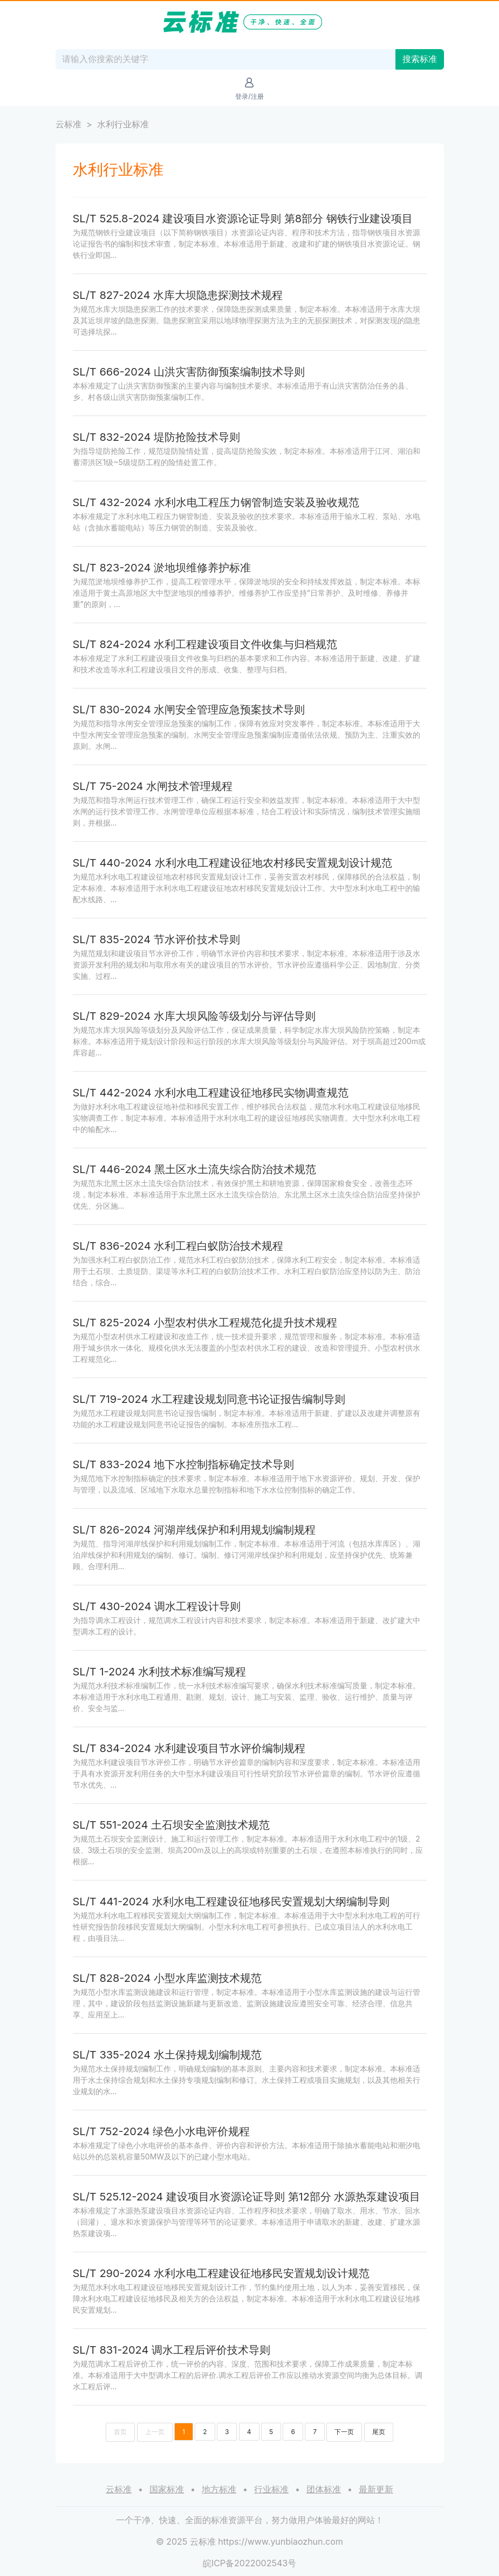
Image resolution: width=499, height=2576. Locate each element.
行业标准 (271, 2489)
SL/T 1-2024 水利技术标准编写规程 (160, 1671)
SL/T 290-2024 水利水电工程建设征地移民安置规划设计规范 (221, 2273)
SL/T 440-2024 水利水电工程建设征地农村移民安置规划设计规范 (232, 862)
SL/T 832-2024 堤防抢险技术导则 (157, 437)
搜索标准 (419, 59)
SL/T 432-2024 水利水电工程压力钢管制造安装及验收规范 (216, 502)
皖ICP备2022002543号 (249, 2563)
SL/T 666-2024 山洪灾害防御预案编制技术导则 (189, 371)
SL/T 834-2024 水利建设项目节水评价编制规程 (189, 1748)
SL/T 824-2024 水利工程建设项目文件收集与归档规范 (205, 644)
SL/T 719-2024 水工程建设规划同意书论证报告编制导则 (209, 1399)
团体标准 (323, 2489)
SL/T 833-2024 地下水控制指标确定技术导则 (184, 1464)
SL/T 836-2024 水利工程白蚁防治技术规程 (178, 1245)
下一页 (344, 2432)
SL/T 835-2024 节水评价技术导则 (156, 939)
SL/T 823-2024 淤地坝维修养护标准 (162, 567)
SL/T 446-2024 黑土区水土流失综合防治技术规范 (195, 1169)
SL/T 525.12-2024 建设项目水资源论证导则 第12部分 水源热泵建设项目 (247, 2196)
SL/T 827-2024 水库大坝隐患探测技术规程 (178, 295)
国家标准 (166, 2489)
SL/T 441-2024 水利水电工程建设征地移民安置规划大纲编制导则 (231, 1901)
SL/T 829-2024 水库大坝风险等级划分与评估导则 (194, 1016)
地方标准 (219, 2489)
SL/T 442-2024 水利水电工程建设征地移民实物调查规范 (211, 1092)
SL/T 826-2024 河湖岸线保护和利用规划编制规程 (194, 1529)
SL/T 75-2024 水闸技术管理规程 (153, 786)
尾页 (378, 2432)
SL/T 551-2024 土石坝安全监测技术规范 (171, 1824)
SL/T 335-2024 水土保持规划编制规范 (167, 2054)
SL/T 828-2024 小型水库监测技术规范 (167, 1978)
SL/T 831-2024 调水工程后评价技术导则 (172, 2349)
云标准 (68, 124)
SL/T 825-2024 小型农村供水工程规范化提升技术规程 (205, 1322)
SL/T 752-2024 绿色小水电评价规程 (161, 2131)
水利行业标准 (123, 124)
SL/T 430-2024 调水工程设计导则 (157, 1606)
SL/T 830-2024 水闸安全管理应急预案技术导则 (189, 709)
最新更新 (376, 2489)
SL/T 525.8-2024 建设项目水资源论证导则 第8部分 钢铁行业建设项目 (243, 218)
